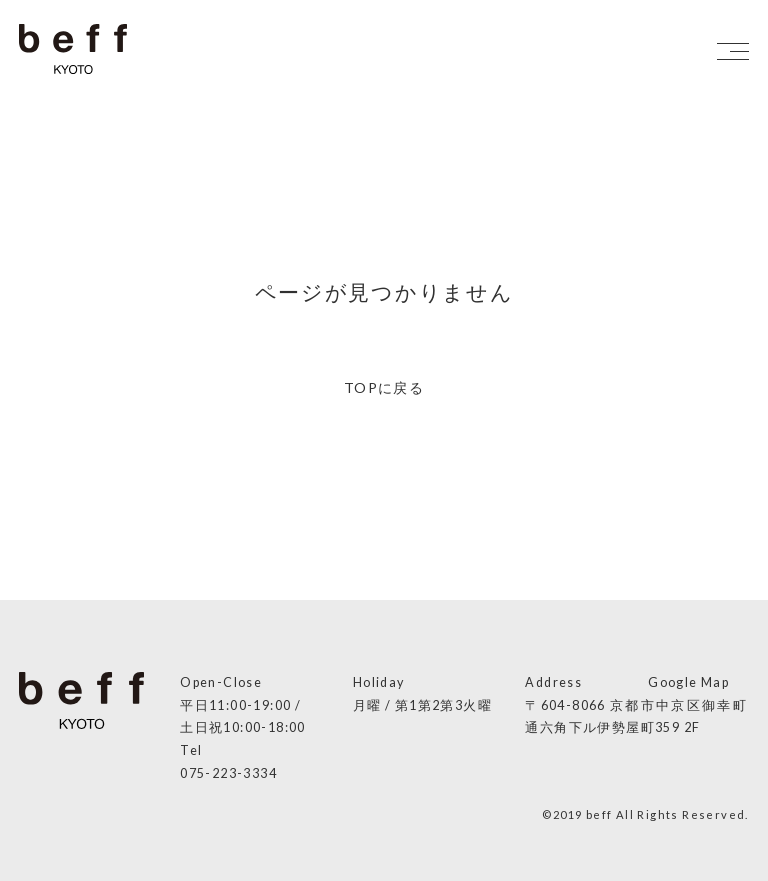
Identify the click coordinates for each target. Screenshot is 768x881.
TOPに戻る (384, 387)
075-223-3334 (228, 773)
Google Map (688, 682)
